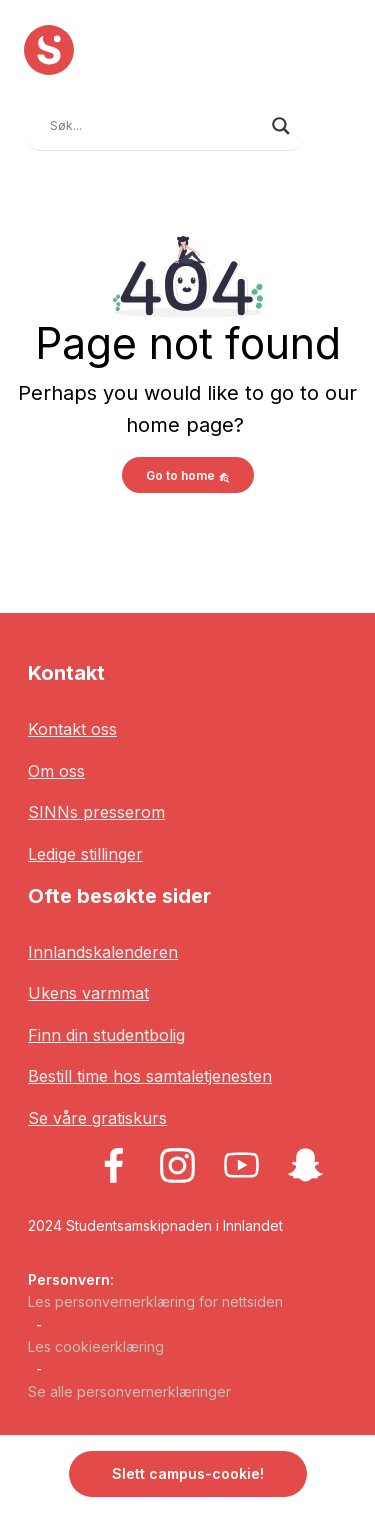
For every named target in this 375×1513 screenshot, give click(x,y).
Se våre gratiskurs (97, 1118)
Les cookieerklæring (96, 1346)
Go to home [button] (188, 475)
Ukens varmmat (88, 993)
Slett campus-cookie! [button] (188, 1473)
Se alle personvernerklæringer (129, 1391)
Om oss (56, 771)
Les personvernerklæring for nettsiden (155, 1301)
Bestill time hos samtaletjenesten (150, 1076)
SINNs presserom (96, 812)
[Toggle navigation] (336, 123)
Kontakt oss (72, 729)
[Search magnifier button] (281, 126)
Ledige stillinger (85, 854)
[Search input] (156, 126)
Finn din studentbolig (106, 1035)
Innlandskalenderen (103, 952)
